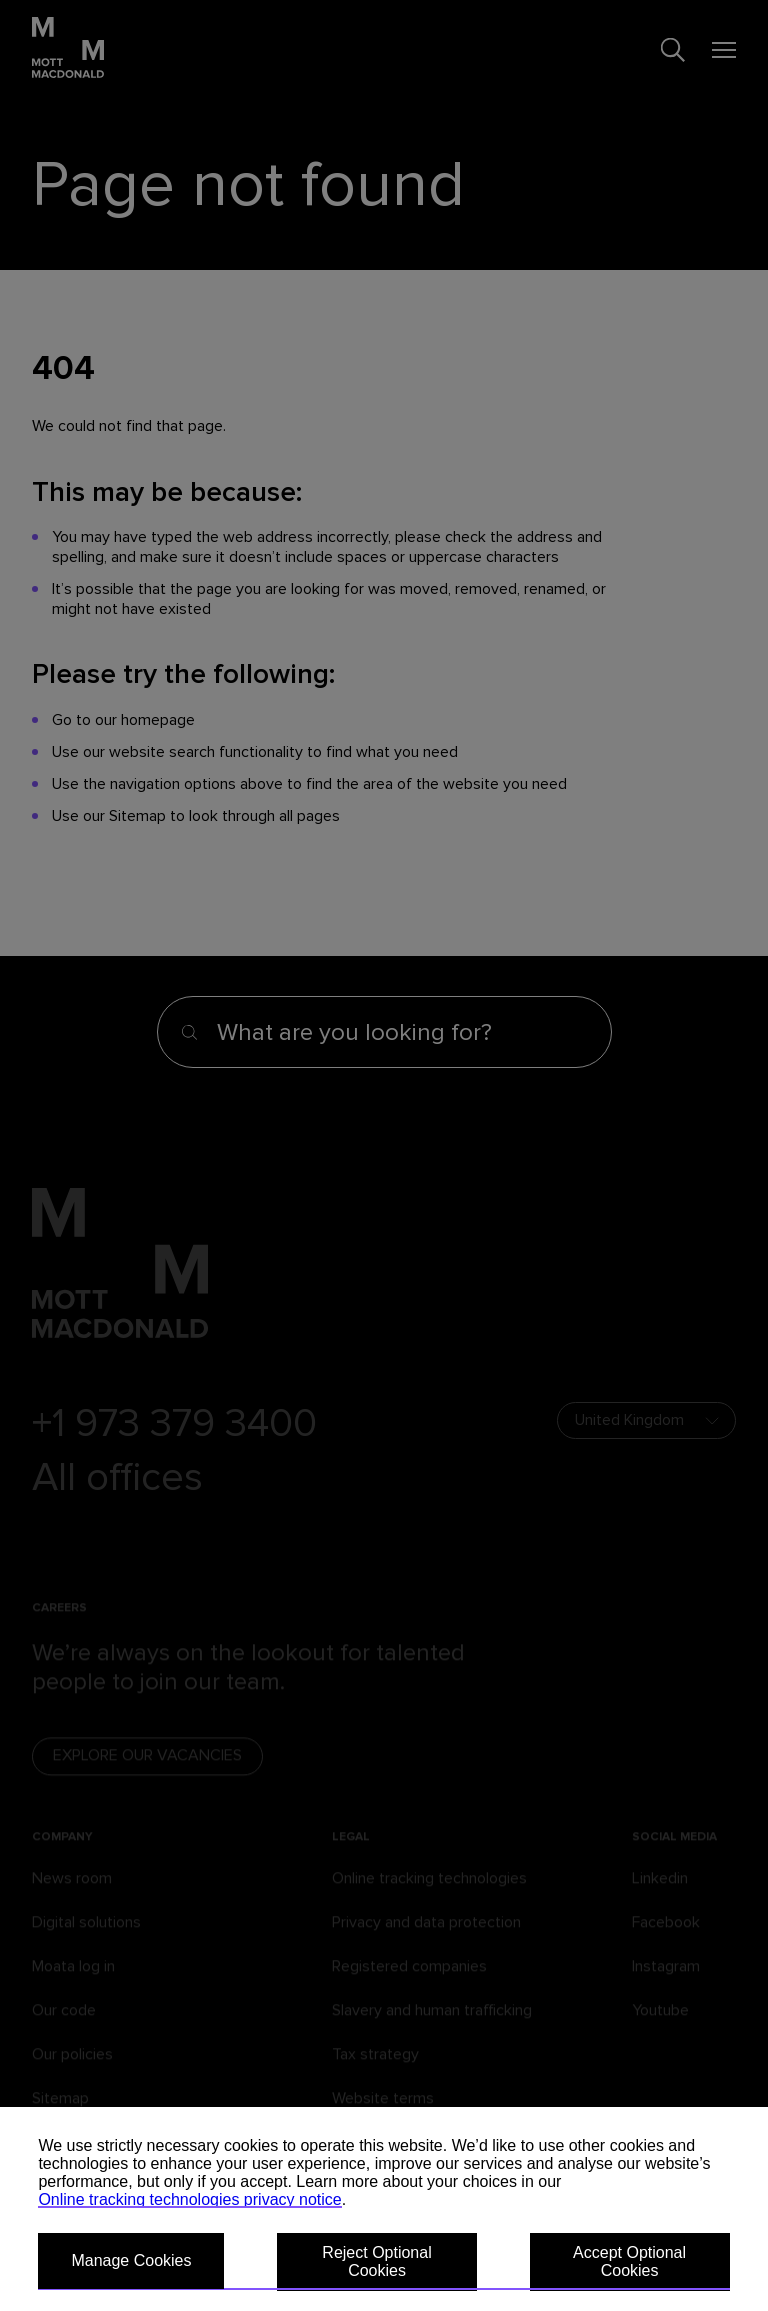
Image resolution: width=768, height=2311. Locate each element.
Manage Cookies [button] (131, 2260)
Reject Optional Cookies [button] (376, 2261)
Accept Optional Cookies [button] (629, 2261)
